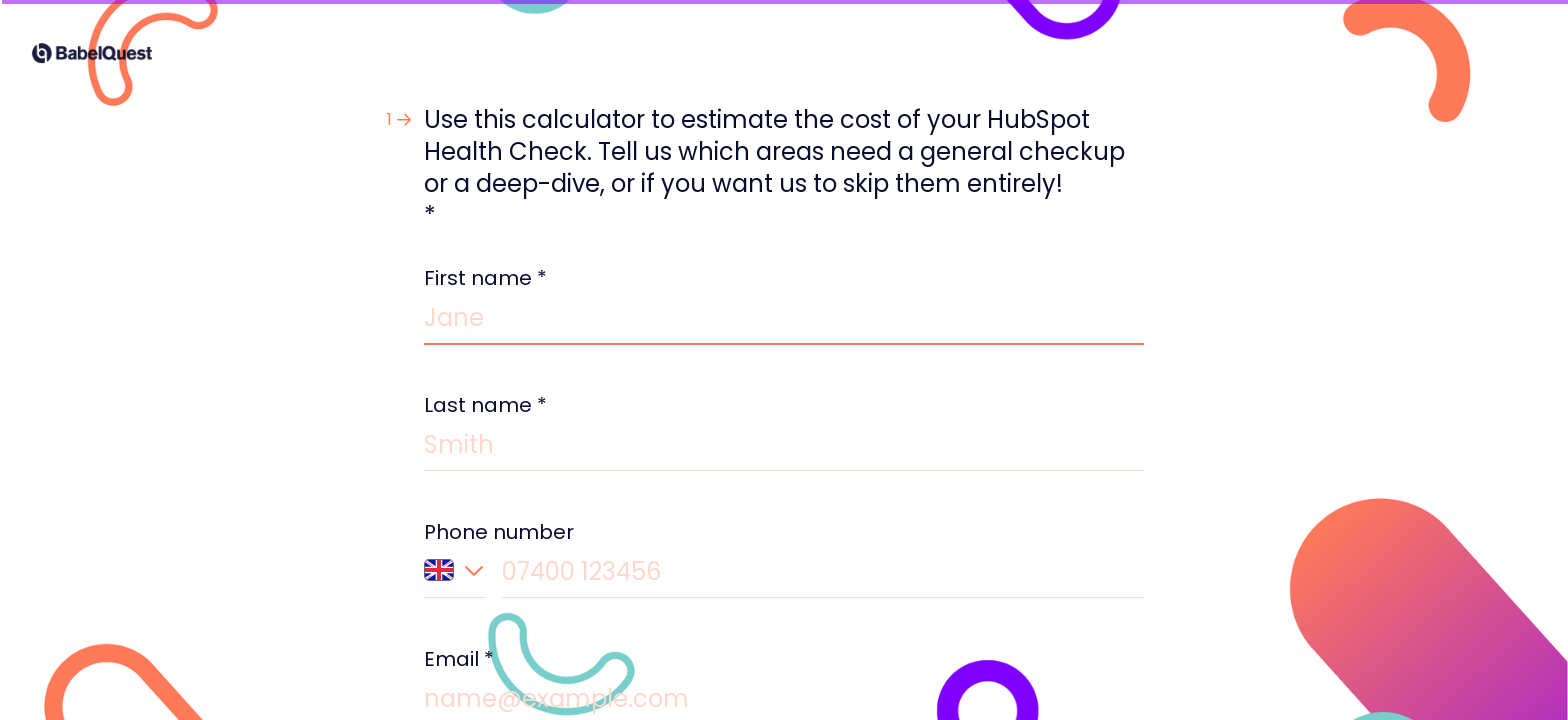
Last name (485, 405)
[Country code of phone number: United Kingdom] (455, 577)
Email (459, 659)
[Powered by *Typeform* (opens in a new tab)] (1453, 672)
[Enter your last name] (784, 448)
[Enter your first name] (784, 321)
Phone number (499, 532)
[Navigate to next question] (1345, 672)
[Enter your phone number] (823, 575)
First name (485, 278)
